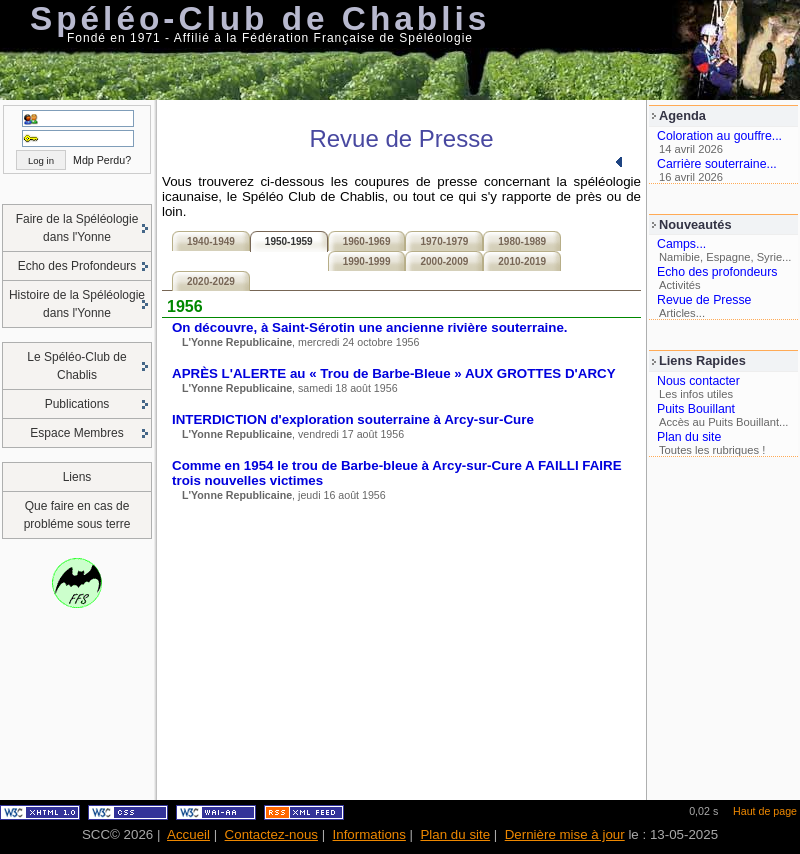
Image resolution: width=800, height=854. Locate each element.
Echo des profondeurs (717, 272)
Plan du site (689, 437)
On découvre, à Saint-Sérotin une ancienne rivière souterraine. (370, 327)
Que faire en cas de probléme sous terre (77, 515)
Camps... (681, 244)
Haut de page (765, 811)
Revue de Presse (704, 300)
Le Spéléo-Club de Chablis (76, 366)
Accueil (188, 834)
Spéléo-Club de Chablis (260, 18)
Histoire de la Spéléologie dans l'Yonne (77, 304)
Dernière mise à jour (565, 834)
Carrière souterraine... (717, 164)
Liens (77, 477)
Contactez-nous (271, 834)
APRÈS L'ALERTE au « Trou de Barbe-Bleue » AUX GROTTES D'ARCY (394, 373)
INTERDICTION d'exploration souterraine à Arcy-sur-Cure (353, 419)
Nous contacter (698, 381)
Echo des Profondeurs (77, 266)
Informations (369, 834)
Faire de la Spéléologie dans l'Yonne (77, 228)
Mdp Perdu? (102, 160)
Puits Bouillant (696, 409)
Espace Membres (76, 433)
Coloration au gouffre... (719, 136)
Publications (77, 404)
